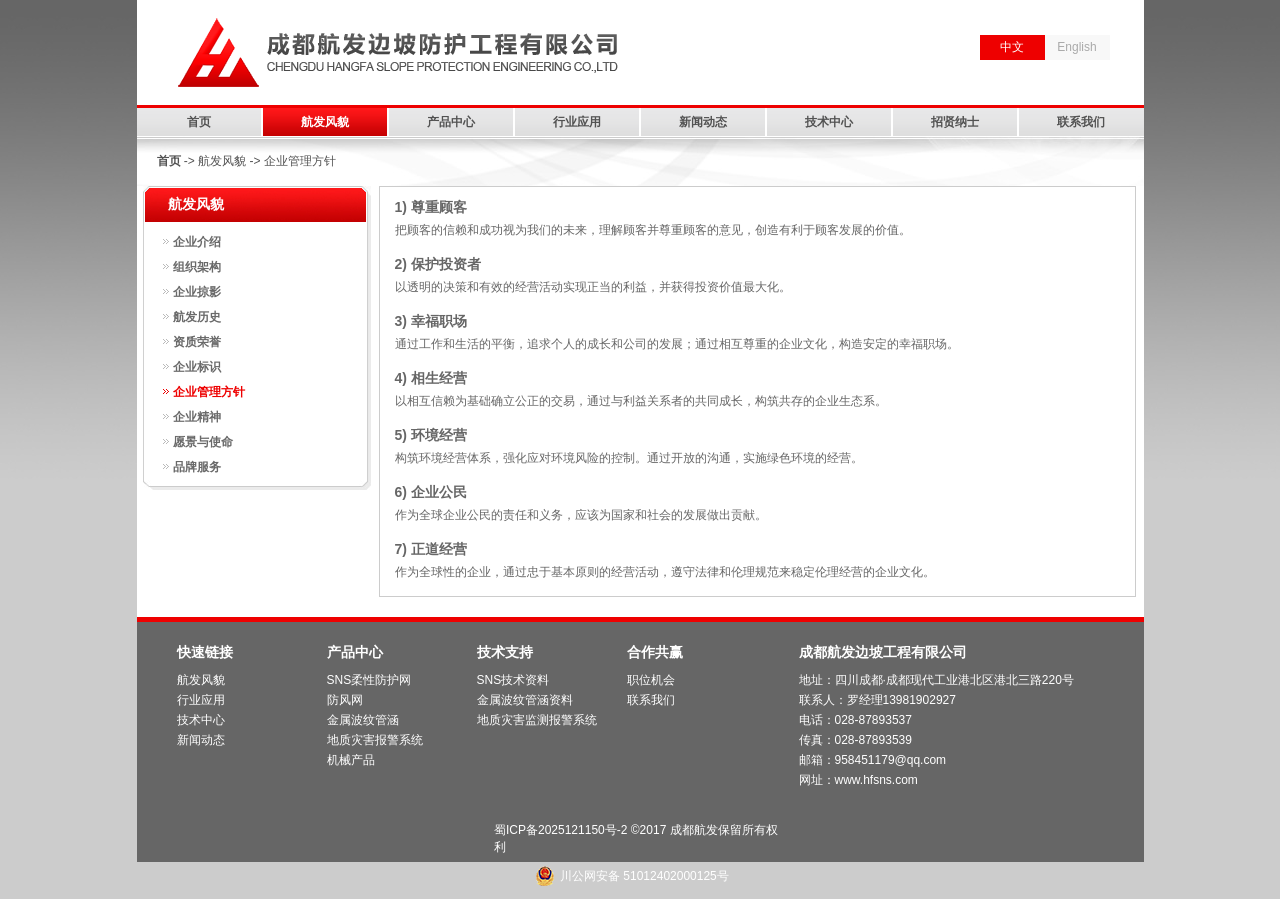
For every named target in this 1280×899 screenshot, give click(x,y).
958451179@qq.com (891, 760)
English (1076, 47)
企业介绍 (197, 242)
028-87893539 (873, 740)
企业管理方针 (209, 392)
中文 (1012, 47)
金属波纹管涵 (363, 720)
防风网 (345, 700)
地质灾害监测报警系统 (537, 720)
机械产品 (351, 760)
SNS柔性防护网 (369, 680)
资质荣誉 (197, 342)
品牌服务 (197, 467)
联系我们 (1081, 122)
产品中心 (451, 122)
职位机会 (651, 680)
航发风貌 (325, 122)
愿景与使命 (203, 442)
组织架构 (197, 267)
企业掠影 (197, 292)
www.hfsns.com (876, 780)
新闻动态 (703, 122)
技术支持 (505, 652)
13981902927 (919, 700)
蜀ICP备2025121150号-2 (560, 830)
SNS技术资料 (513, 680)
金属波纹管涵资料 (525, 700)
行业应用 (577, 122)
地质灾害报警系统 (375, 740)
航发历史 (197, 317)
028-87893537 (873, 720)
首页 (199, 122)
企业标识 (197, 367)
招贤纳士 (955, 122)
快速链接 (205, 652)
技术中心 (829, 122)
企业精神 (197, 417)
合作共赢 (655, 652)
